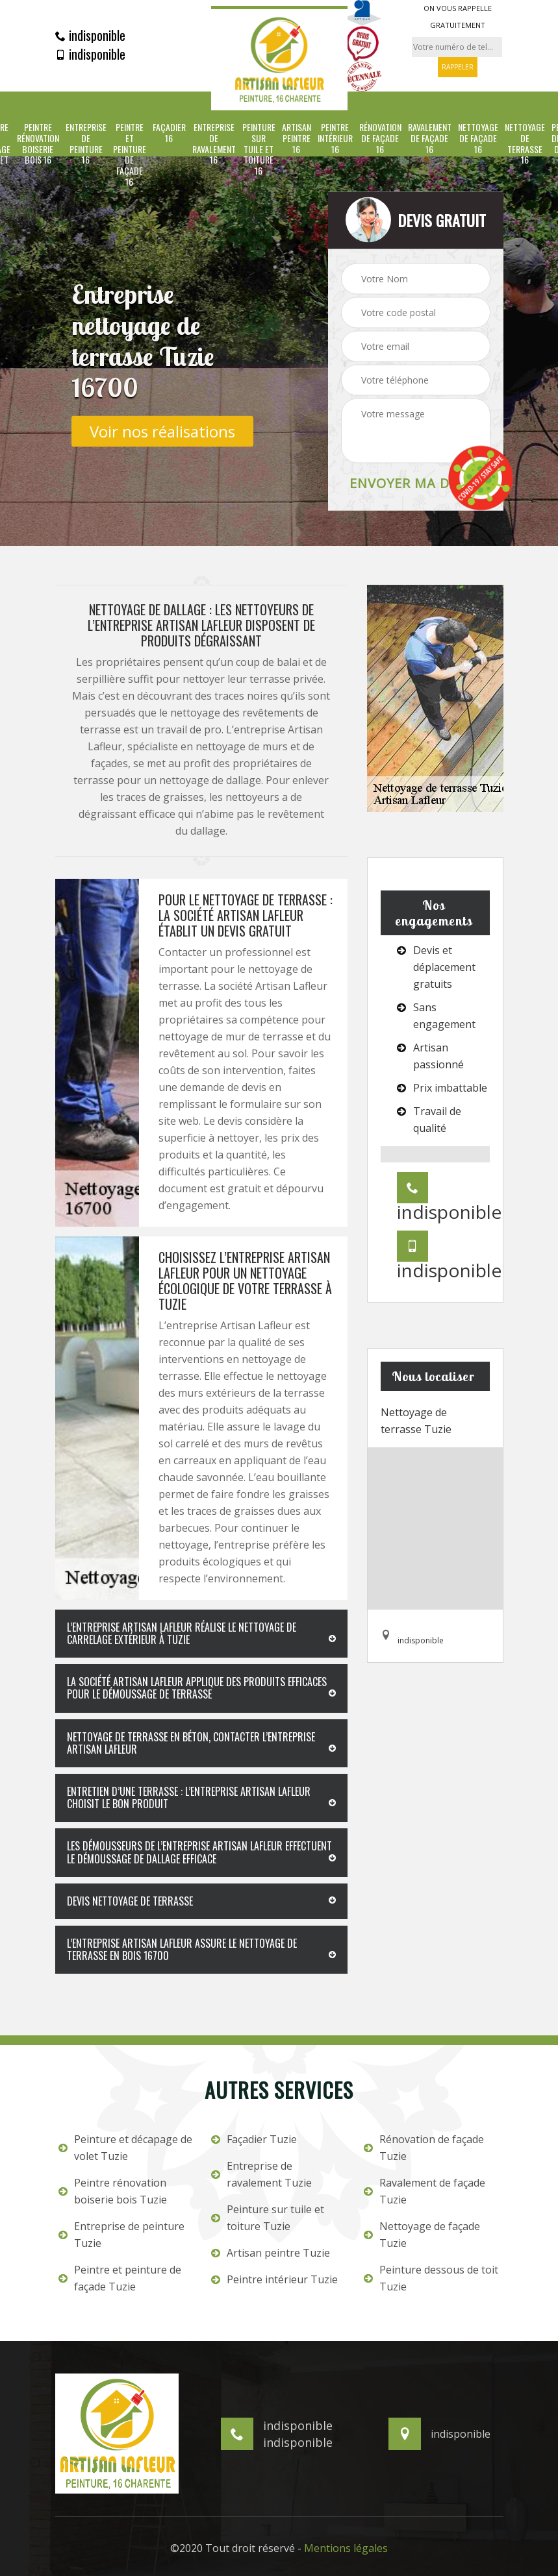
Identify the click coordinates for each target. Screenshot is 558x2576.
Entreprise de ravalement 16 (214, 144)
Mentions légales (346, 2548)
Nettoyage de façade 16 (478, 138)
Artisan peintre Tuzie (270, 2253)
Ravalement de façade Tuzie (424, 2191)
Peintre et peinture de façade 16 (129, 155)
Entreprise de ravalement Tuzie (261, 2174)
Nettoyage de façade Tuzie (422, 2234)
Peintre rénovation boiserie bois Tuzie (112, 2191)
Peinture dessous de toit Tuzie (431, 2278)
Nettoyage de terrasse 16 (525, 144)
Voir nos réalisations (162, 430)
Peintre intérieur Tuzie (274, 2279)
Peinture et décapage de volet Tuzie (125, 2147)
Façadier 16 (169, 133)
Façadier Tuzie (254, 2139)
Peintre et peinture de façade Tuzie (119, 2278)
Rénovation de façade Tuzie (424, 2147)
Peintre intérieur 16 (335, 138)
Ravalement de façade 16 (429, 138)
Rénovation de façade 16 (380, 138)
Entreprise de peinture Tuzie (121, 2234)
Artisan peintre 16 (296, 138)
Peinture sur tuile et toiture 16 (258, 149)
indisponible (90, 35)
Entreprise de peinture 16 (86, 144)
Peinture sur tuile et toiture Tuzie (267, 2217)
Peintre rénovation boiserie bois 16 (38, 144)
